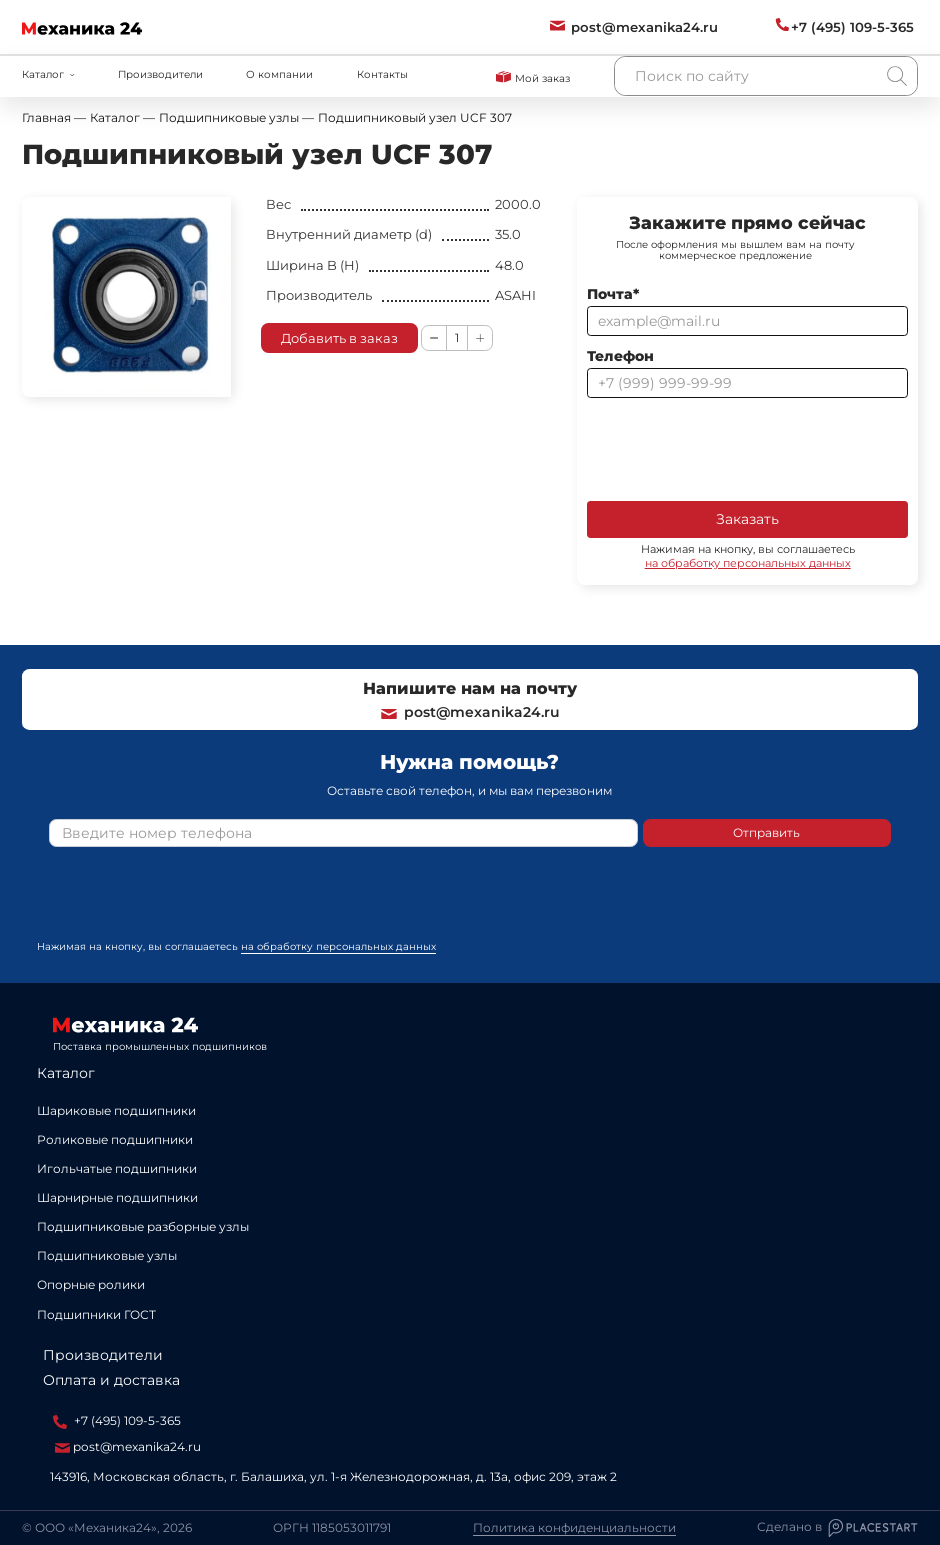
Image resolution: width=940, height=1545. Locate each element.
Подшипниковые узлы (107, 1255)
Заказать (747, 519)
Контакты (382, 74)
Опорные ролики (91, 1284)
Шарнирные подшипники (117, 1197)
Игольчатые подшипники (117, 1168)
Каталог (66, 1073)
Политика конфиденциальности (574, 1528)
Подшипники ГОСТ (96, 1314)
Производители (160, 74)
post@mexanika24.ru (469, 712)
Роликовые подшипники (115, 1139)
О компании (279, 74)
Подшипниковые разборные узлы (143, 1226)
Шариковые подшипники (116, 1110)
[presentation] (739, 448)
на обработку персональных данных (748, 563)
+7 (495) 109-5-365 (117, 1421)
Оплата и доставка (111, 1380)
